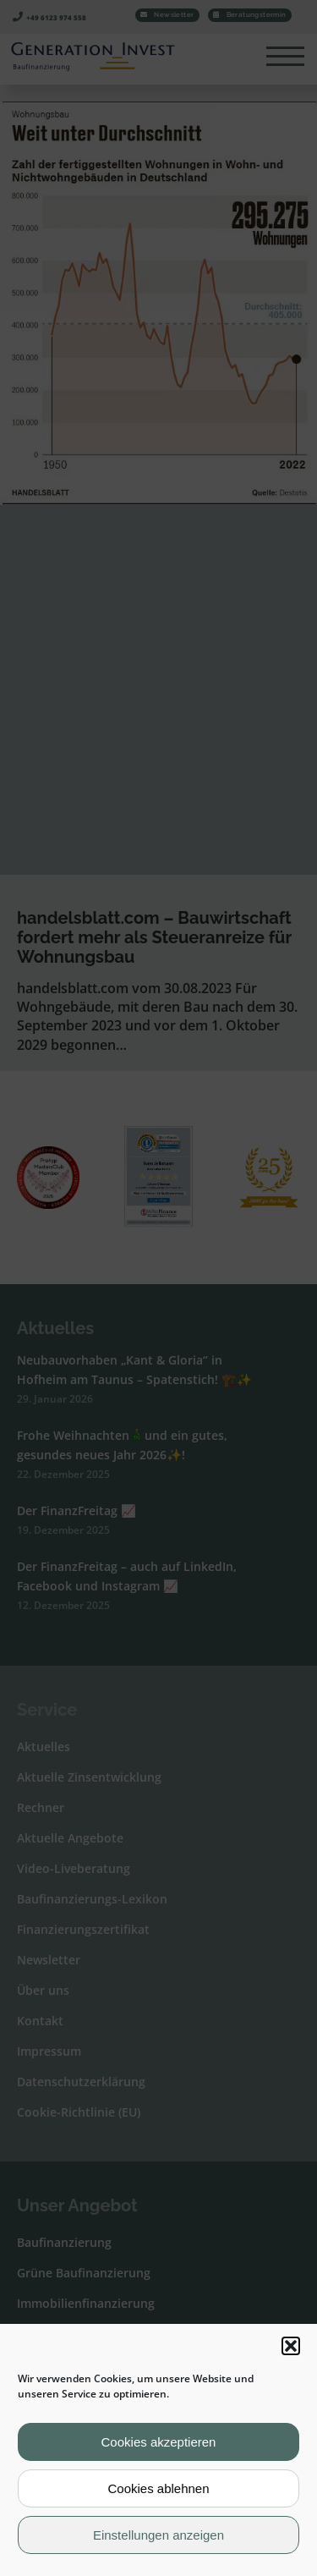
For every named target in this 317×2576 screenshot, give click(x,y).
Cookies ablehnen (158, 2488)
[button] (290, 2345)
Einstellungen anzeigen (158, 2535)
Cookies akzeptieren (158, 2442)
